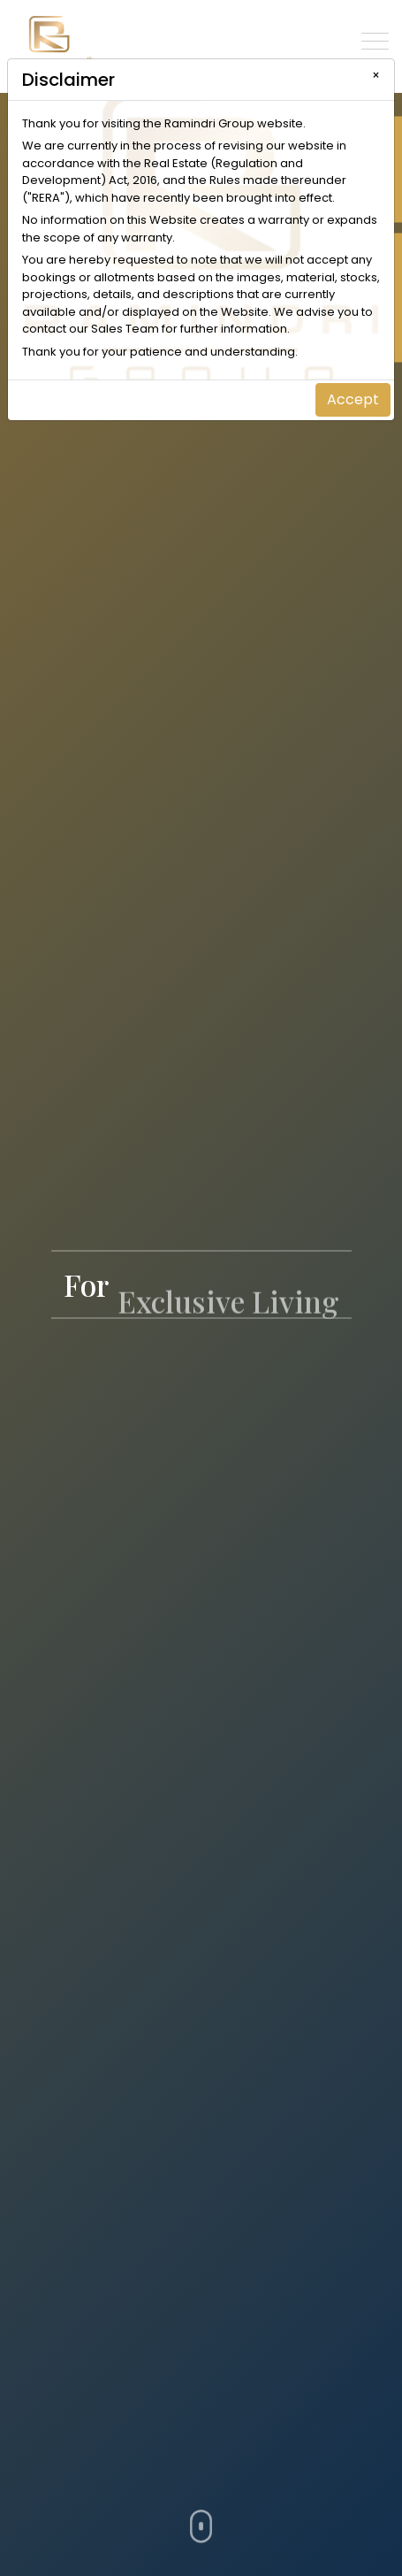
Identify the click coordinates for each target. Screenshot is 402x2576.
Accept (353, 399)
